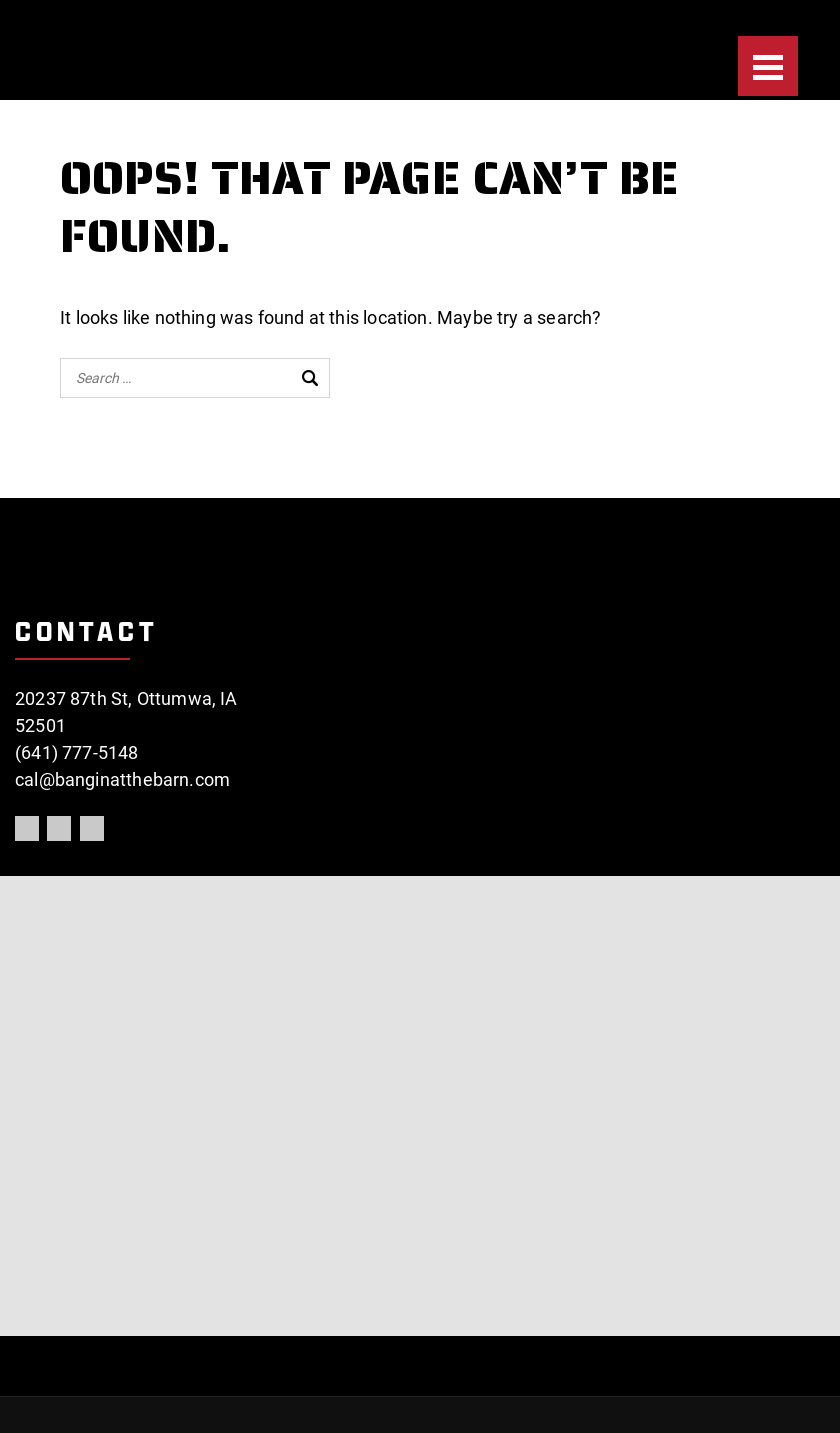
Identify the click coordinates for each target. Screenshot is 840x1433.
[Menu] (768, 66)
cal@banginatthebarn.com (122, 779)
